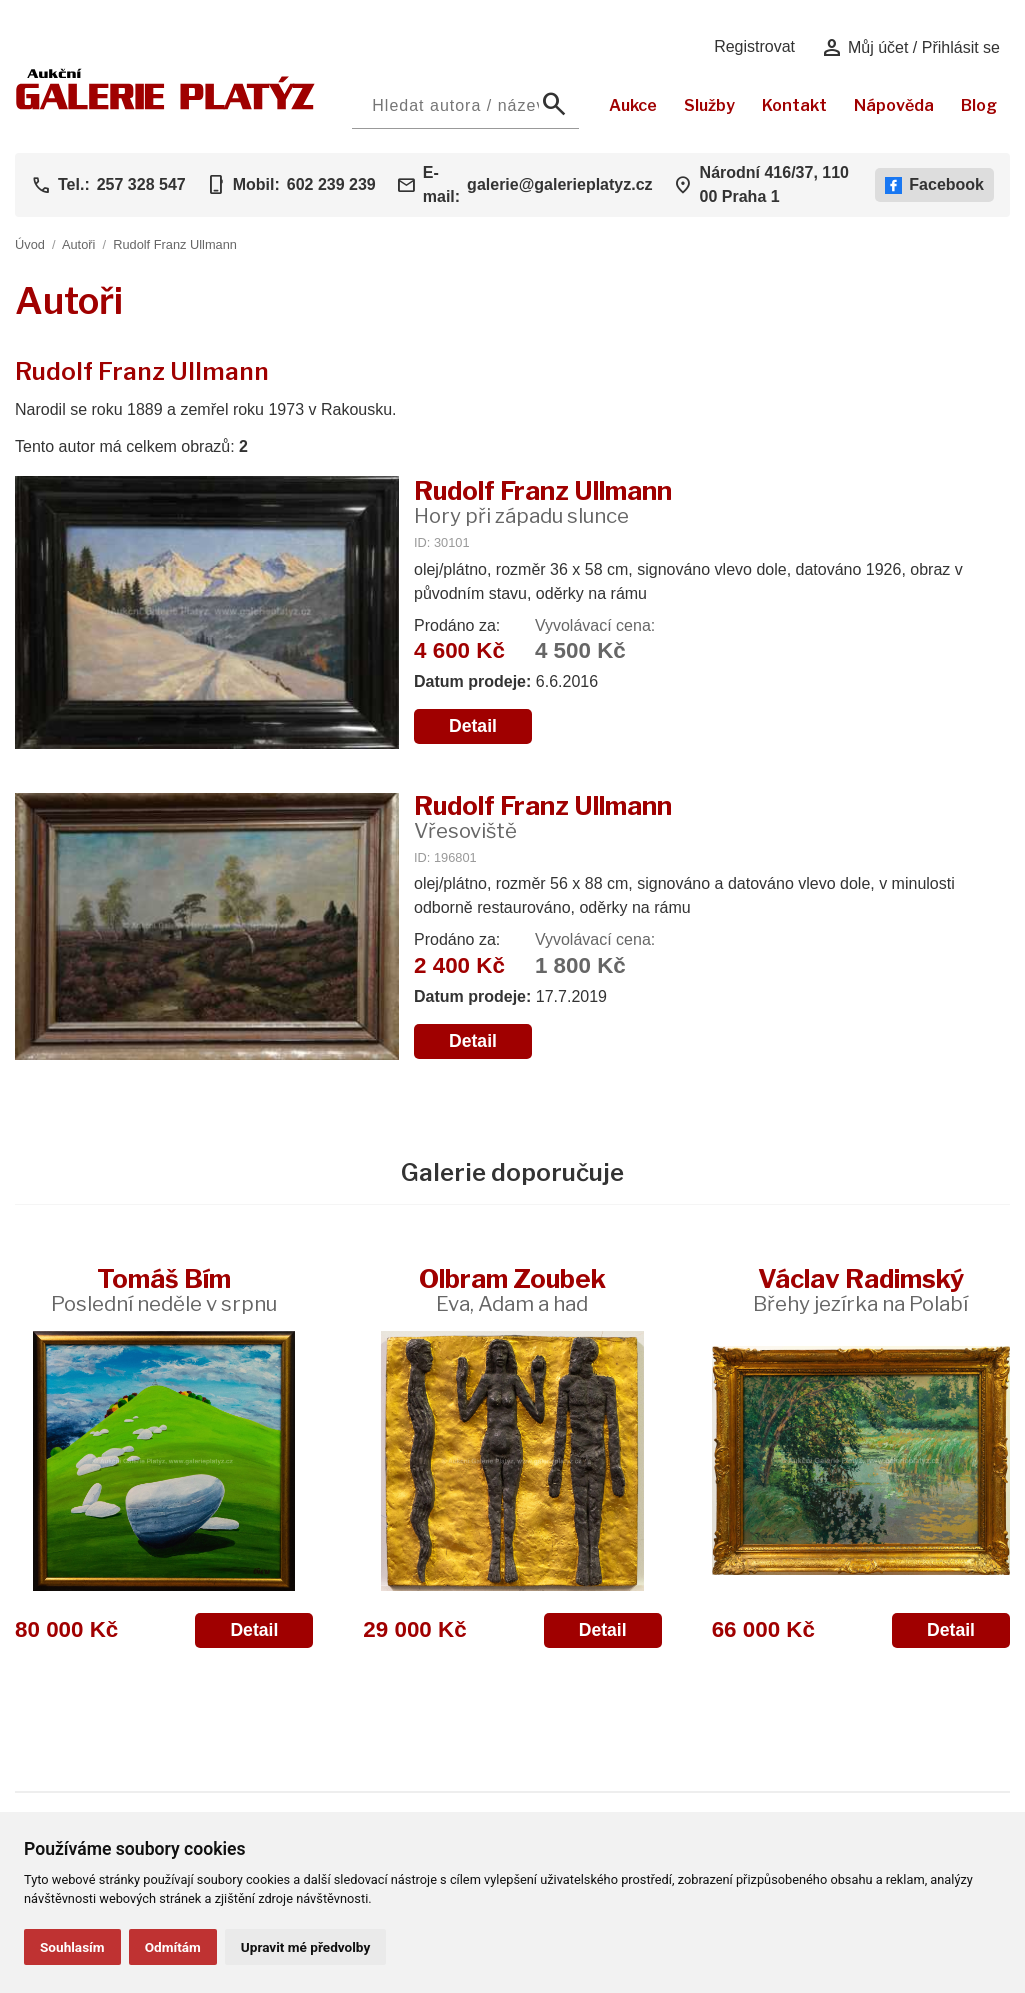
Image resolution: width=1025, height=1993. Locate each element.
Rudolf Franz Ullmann (175, 244)
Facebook (934, 185)
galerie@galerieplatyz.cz (559, 184)
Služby (709, 105)
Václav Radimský (860, 1289)
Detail (473, 726)
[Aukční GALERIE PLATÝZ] (165, 104)
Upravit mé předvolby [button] (305, 1947)
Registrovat (754, 46)
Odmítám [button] (173, 1947)
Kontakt (794, 105)
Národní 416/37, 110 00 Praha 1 (774, 184)
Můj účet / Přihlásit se (910, 48)
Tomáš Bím (164, 1289)
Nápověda (894, 105)
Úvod (30, 244)
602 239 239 (331, 184)
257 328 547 (141, 184)
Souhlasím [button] (72, 1947)
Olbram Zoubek (512, 1289)
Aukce (633, 105)
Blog (979, 105)
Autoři (78, 244)
